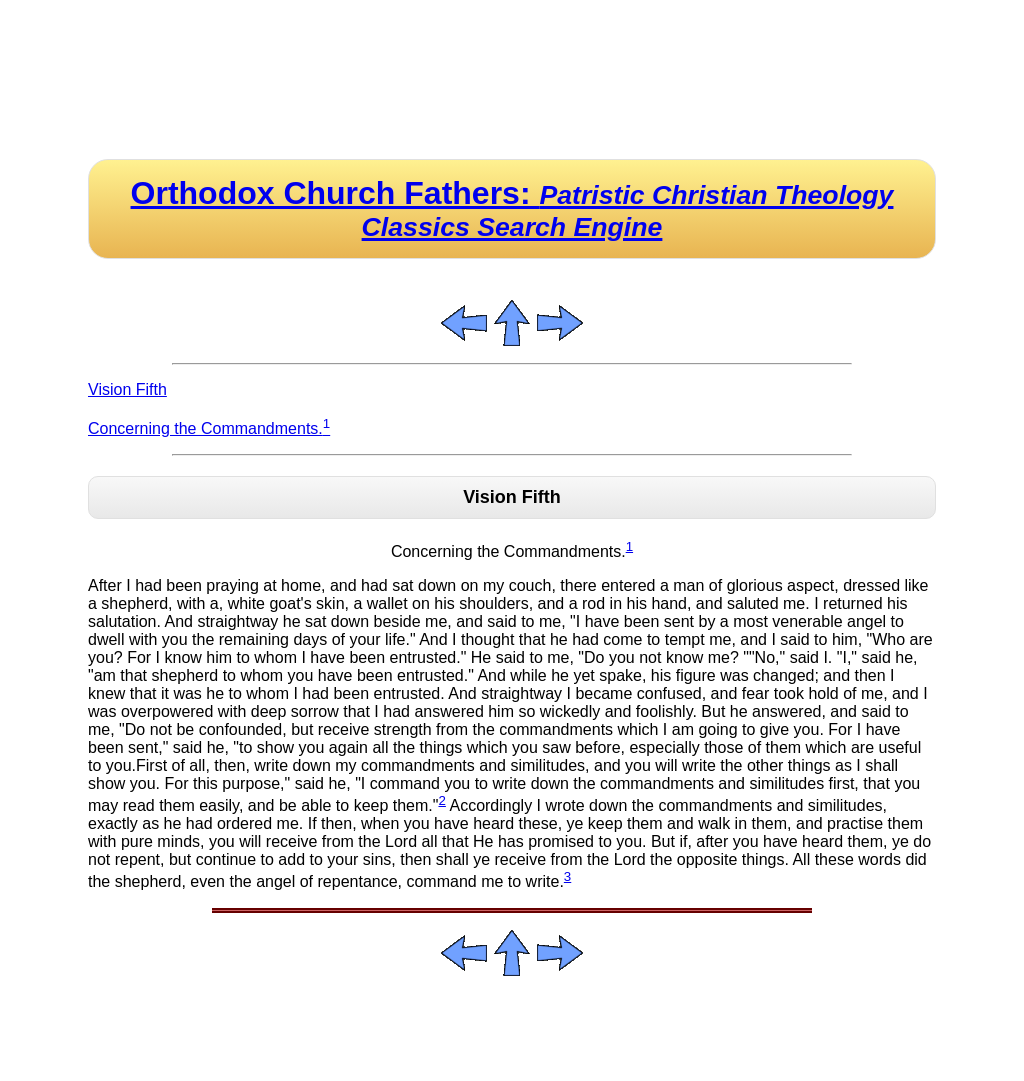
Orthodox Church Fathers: (512, 208)
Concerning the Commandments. (209, 428)
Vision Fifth (127, 389)
